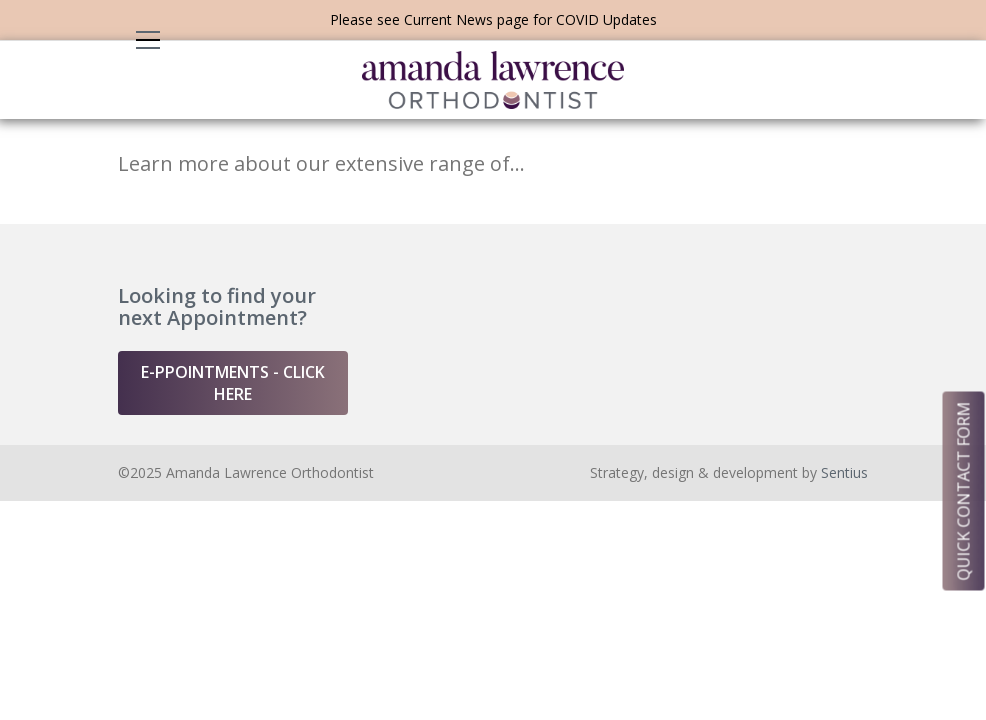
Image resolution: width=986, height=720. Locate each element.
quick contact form (964, 490)
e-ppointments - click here (233, 383)
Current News (448, 19)
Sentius (844, 472)
